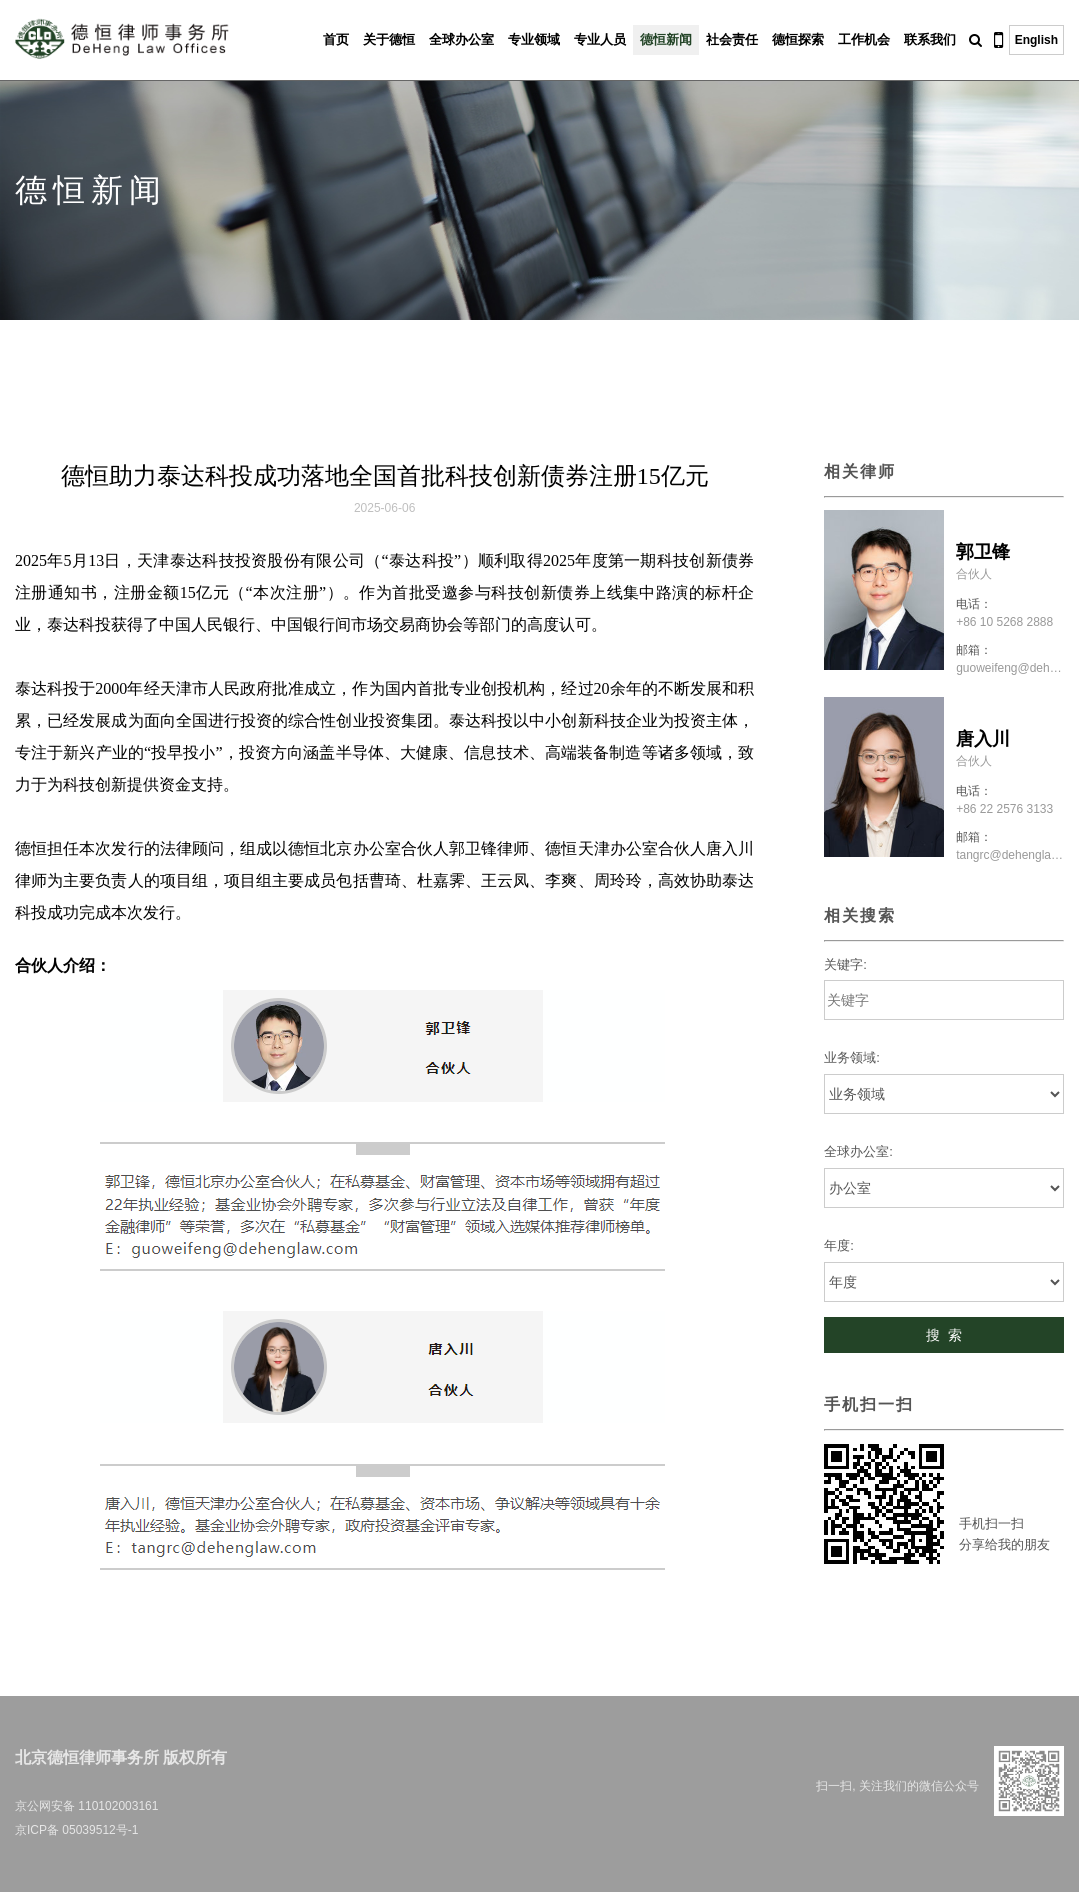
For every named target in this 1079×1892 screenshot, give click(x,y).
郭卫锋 (983, 552)
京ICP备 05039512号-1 (76, 1830)
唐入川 (983, 739)
